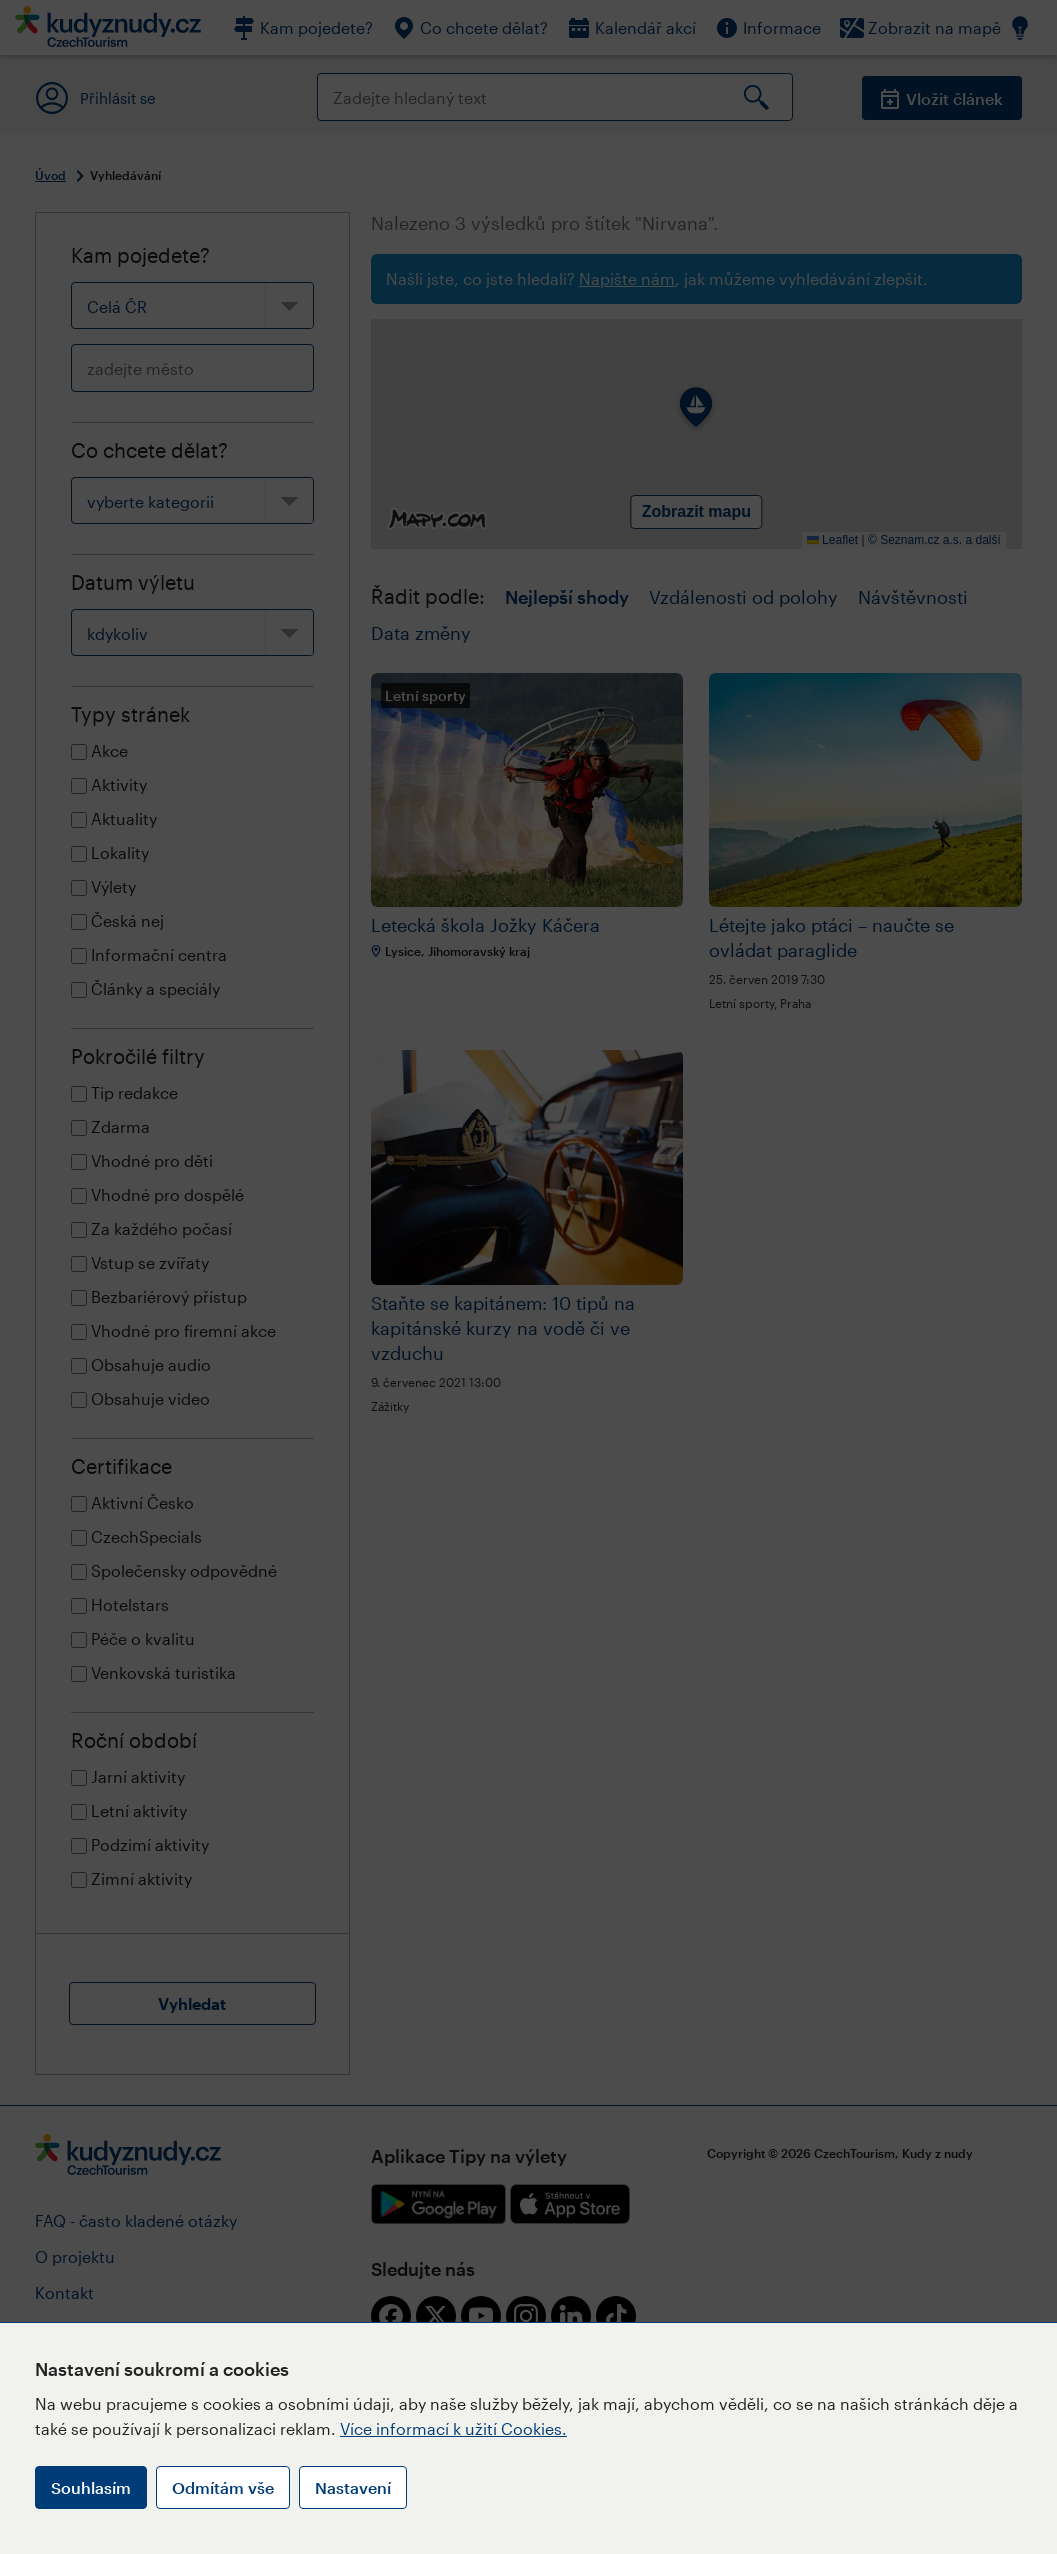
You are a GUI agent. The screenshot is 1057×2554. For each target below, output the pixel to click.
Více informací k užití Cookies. (453, 2428)
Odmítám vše (223, 2487)
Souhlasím (91, 2487)
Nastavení (353, 2487)
